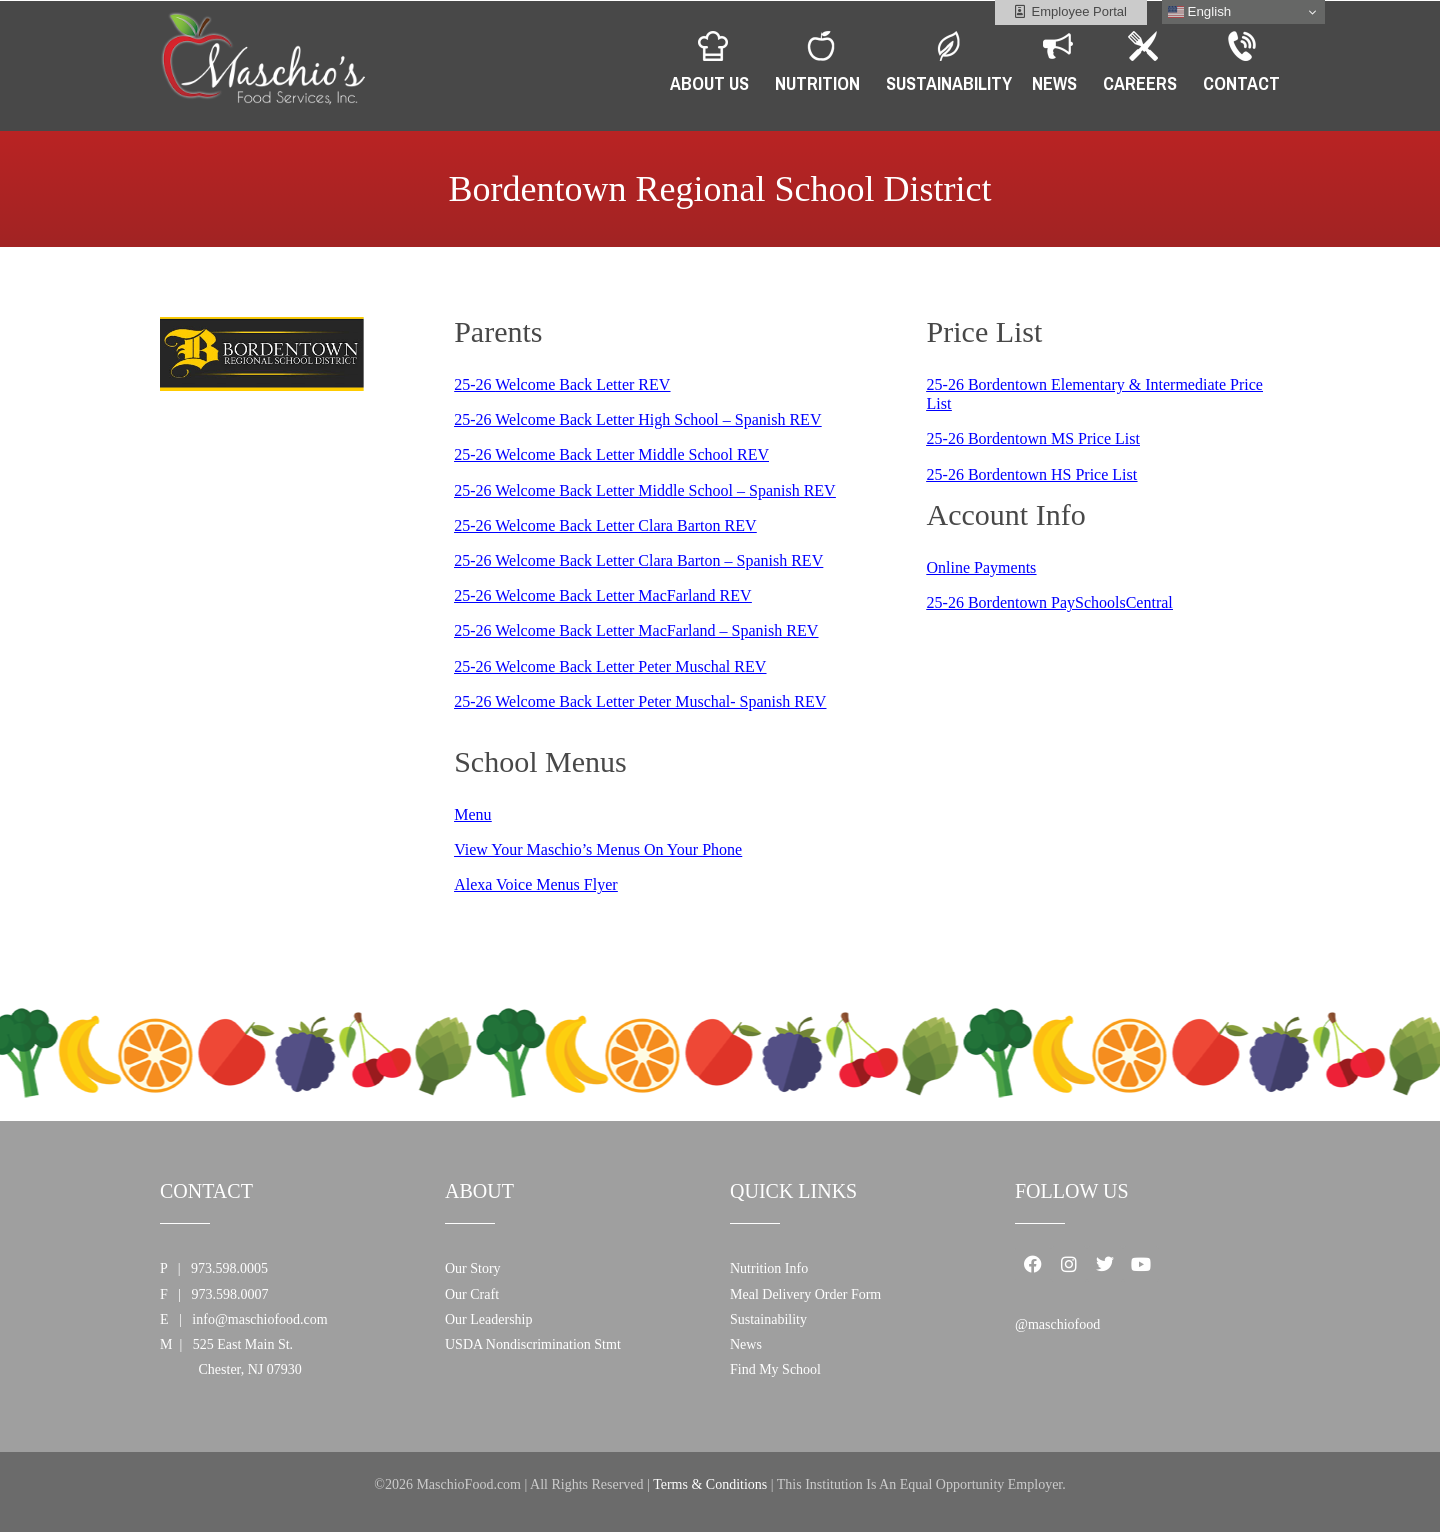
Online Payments (982, 567)
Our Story (473, 1268)
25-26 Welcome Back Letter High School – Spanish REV (637, 419)
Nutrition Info (769, 1268)
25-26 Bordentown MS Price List (1033, 438)
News (746, 1344)
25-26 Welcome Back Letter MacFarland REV (602, 595)
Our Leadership (488, 1319)
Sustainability (768, 1319)
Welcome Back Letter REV (582, 384)
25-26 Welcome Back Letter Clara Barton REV (605, 525)
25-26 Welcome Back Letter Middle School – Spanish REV (644, 490)
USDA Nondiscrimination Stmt (533, 1344)
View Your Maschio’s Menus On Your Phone (598, 849)
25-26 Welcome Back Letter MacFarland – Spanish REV (636, 630)
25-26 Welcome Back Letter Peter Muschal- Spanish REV (640, 701)
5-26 (478, 384)
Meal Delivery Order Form (805, 1294)
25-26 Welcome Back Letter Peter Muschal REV (610, 666)
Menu (472, 814)
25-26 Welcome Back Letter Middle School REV (611, 454)
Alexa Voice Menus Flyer (535, 884)
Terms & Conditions (710, 1484)
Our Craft (472, 1294)
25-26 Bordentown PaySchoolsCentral (1050, 602)
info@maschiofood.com (259, 1319)
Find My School (775, 1369)
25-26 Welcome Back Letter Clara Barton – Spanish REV (638, 560)
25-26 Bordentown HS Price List (1032, 474)
